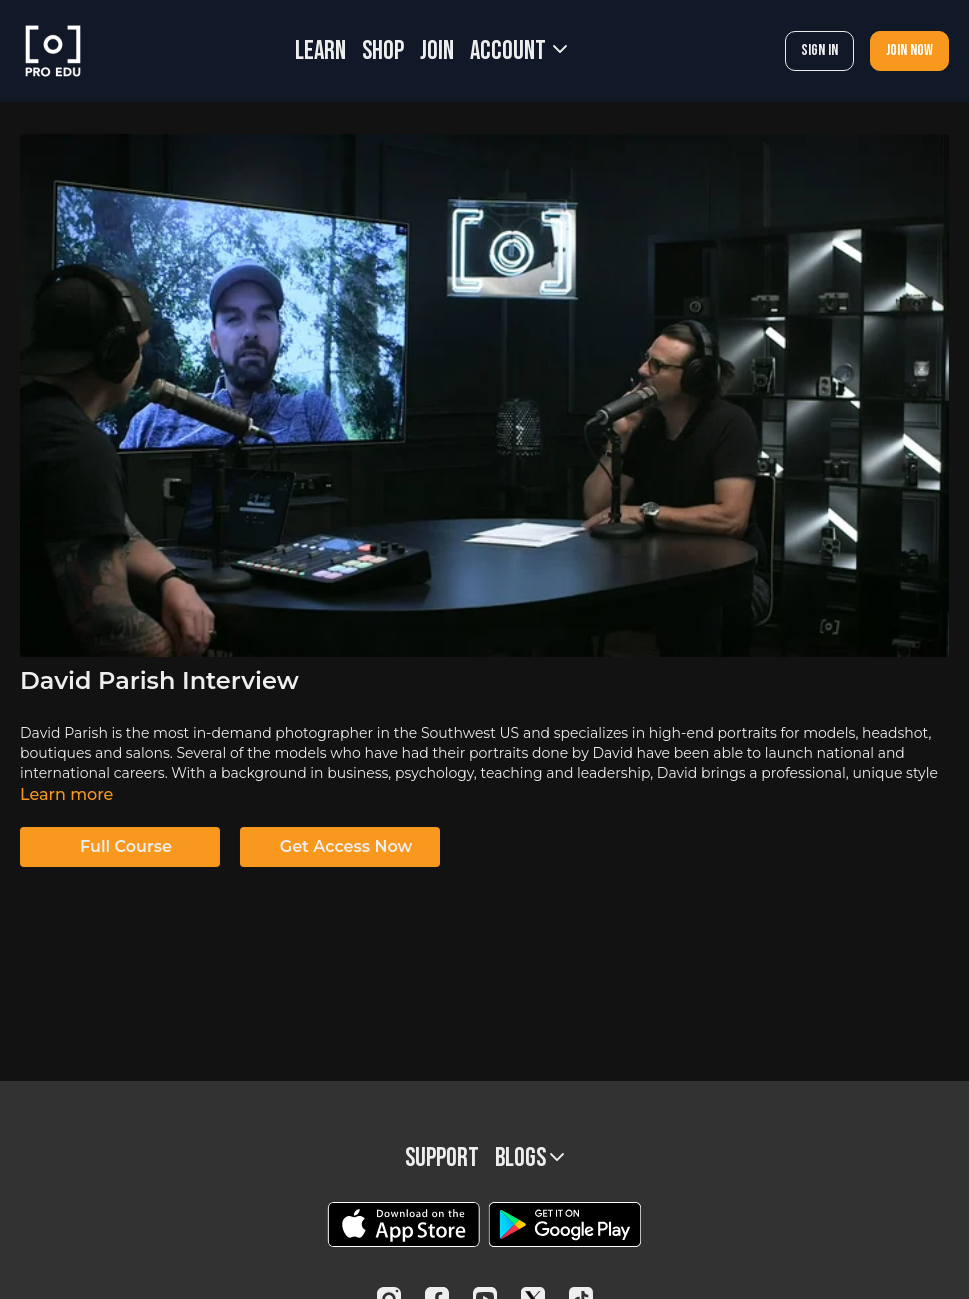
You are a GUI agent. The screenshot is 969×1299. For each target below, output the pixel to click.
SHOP (383, 51)
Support (442, 1158)
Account (518, 51)
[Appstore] (403, 1224)
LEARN (320, 51)
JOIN (437, 51)
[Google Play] (565, 1224)
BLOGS (529, 1158)
